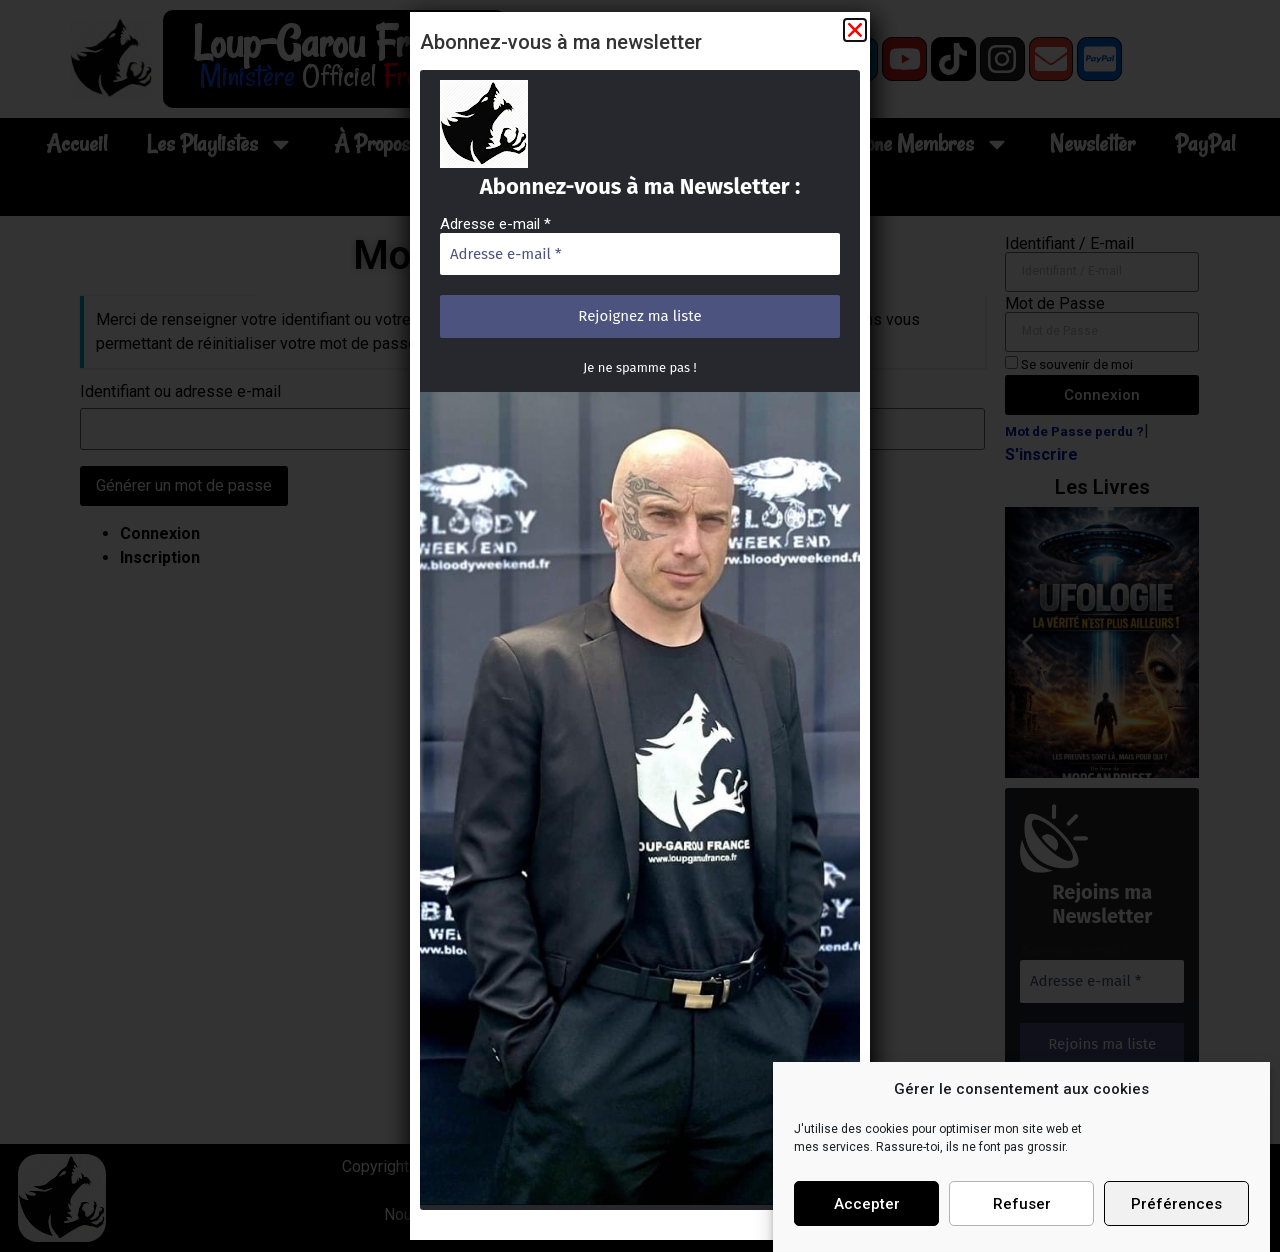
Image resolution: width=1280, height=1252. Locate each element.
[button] (846, 52)
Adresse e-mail (501, 239)
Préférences (1176, 1204)
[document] (640, 626)
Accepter (867, 1204)
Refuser (1022, 1204)
